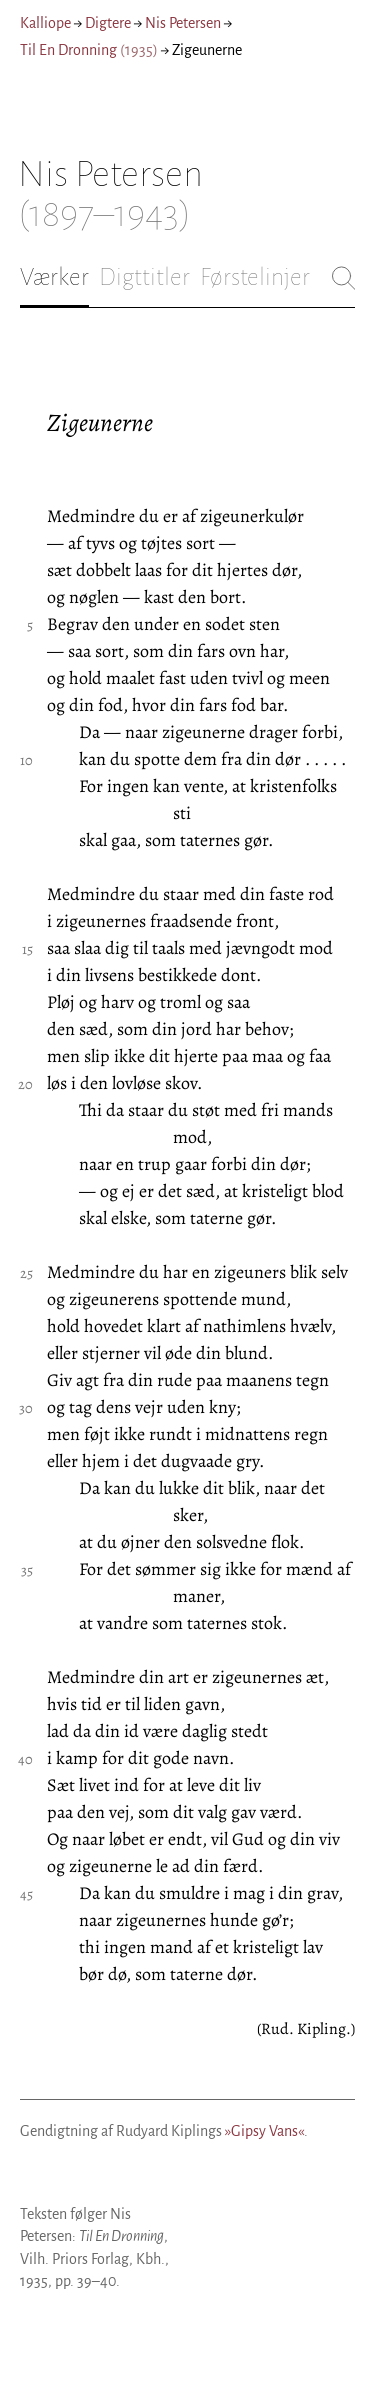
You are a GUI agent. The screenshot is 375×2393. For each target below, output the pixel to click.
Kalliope (45, 23)
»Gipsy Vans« (264, 2131)
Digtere (108, 23)
